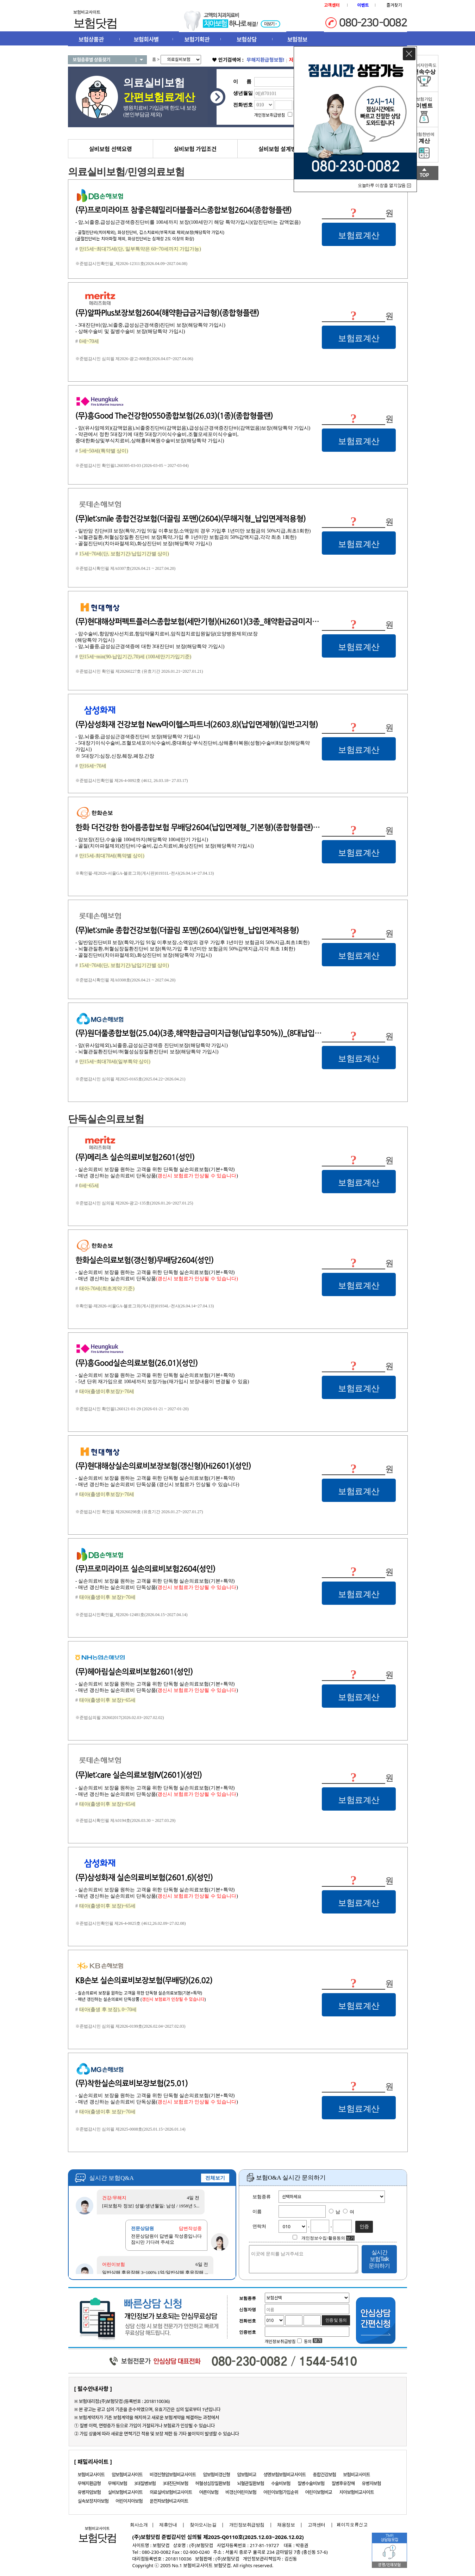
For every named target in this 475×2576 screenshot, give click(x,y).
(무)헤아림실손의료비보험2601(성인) (134, 1672)
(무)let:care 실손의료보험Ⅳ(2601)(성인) (138, 1775)
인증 (364, 2226)
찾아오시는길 (203, 2524)
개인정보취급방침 (246, 2524)
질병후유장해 (343, 2483)
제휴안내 (168, 2524)
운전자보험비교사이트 (169, 2501)
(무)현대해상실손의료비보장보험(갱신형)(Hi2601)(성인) (163, 1466)
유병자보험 (371, 2483)
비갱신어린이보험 (240, 2492)
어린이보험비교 (318, 2492)
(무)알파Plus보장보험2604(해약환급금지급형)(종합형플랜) (167, 313)
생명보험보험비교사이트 (284, 2474)
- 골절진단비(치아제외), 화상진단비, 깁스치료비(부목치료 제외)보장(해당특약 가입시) (149, 232)
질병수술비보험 (311, 2483)
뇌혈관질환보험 (250, 2483)
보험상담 (247, 39)
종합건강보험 (324, 2474)
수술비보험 (280, 2483)
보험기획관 (197, 39)
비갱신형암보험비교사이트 (173, 2474)
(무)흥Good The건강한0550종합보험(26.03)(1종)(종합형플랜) (174, 416)
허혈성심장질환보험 (212, 2483)
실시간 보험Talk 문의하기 (379, 2259)
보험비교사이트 (91, 2474)
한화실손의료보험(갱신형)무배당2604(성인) (144, 1260)
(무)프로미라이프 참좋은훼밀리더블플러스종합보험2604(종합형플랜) (183, 210)
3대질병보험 (145, 2483)
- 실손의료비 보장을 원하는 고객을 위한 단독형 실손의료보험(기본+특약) (138, 1993)
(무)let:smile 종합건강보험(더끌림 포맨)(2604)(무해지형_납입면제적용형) (190, 519)
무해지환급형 (89, 2483)
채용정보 (286, 2524)
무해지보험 (117, 2483)
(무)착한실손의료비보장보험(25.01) (131, 2083)
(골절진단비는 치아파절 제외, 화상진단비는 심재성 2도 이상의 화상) (134, 239)
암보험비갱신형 (216, 2474)
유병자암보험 (89, 2492)
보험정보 (297, 39)
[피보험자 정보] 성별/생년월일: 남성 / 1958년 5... (150, 2205)
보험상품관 (91, 39)
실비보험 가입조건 (195, 149)
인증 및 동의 (335, 2320)
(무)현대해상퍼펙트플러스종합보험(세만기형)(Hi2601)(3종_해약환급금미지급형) (202, 621)
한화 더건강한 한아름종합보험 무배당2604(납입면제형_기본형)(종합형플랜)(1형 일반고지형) (220, 827)
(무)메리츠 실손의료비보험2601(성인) (134, 1157)
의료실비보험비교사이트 (171, 2492)
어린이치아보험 (129, 2501)
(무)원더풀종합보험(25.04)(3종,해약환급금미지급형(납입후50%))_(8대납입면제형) (206, 1033)
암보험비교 (246, 2474)
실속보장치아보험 (93, 2501)
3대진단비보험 (175, 2483)
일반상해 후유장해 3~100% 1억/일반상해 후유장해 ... (155, 2272)
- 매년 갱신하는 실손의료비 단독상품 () (140, 1999)
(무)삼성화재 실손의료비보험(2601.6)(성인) (144, 1877)
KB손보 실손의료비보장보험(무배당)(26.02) (143, 1980)
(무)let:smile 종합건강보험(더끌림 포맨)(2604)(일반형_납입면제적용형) (187, 930)
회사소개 (137, 2524)
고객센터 (316, 2524)
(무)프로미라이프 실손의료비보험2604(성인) (145, 1569)
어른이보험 (208, 2492)
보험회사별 (146, 39)
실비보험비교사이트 (125, 2492)
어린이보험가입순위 (280, 2492)
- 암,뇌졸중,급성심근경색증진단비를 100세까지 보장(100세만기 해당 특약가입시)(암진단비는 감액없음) (187, 222)
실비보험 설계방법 (279, 149)
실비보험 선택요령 (110, 149)
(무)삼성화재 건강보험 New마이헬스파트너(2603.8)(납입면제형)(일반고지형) (196, 724)
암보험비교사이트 (127, 2474)
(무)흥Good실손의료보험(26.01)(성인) (136, 1363)
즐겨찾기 (394, 5)
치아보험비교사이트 (356, 2492)
